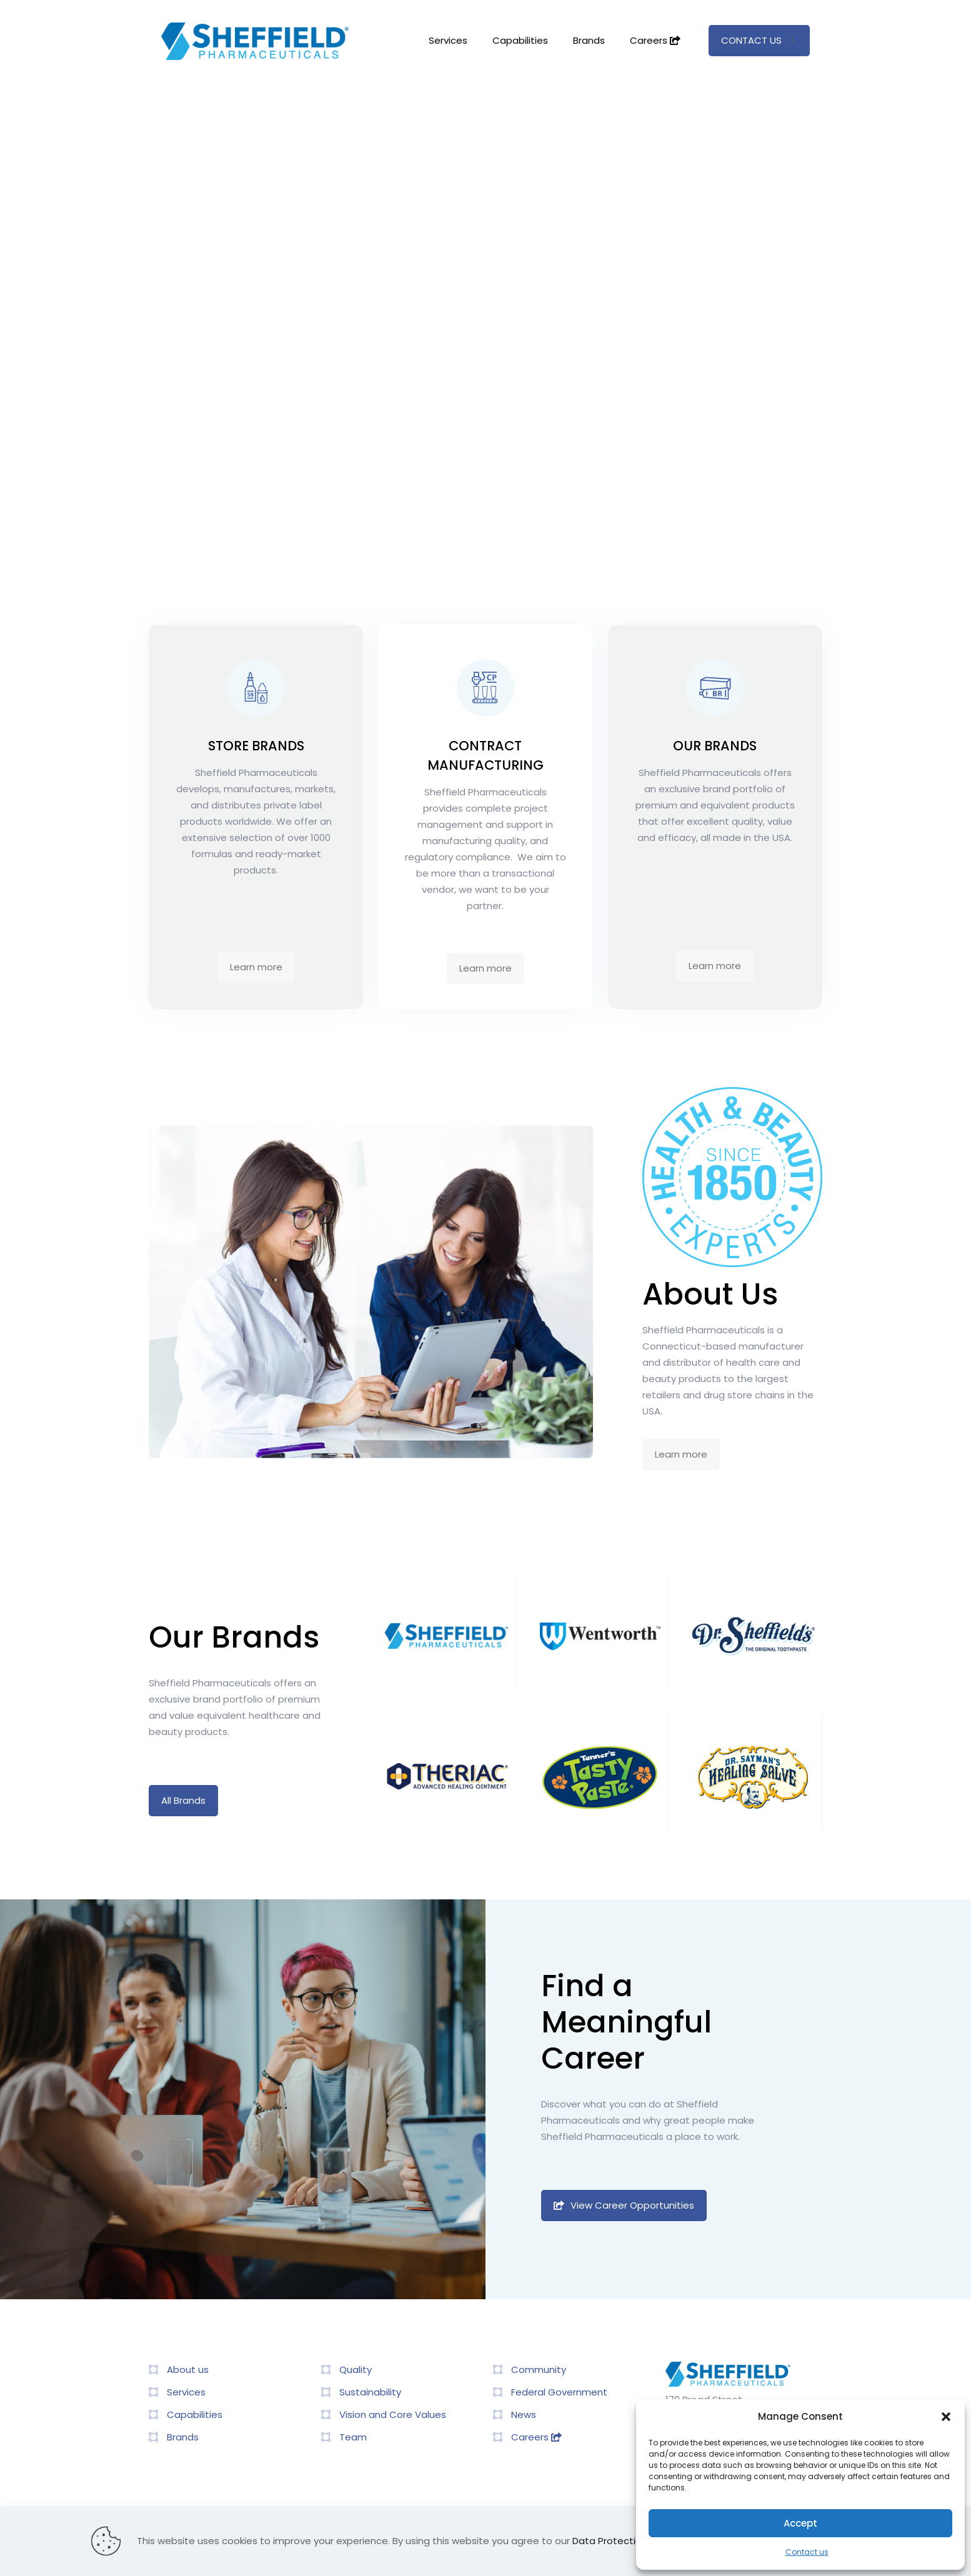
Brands (183, 2437)
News (523, 2414)
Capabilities (194, 2414)
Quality (355, 2369)
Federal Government (559, 2392)
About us (188, 2369)
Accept (800, 2523)
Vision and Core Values (392, 2414)
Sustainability (370, 2392)
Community (538, 2369)
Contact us (807, 2552)
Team (353, 2437)
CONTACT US (759, 40)
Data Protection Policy (624, 2540)
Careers (536, 2437)
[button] (946, 2416)
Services (186, 2392)
